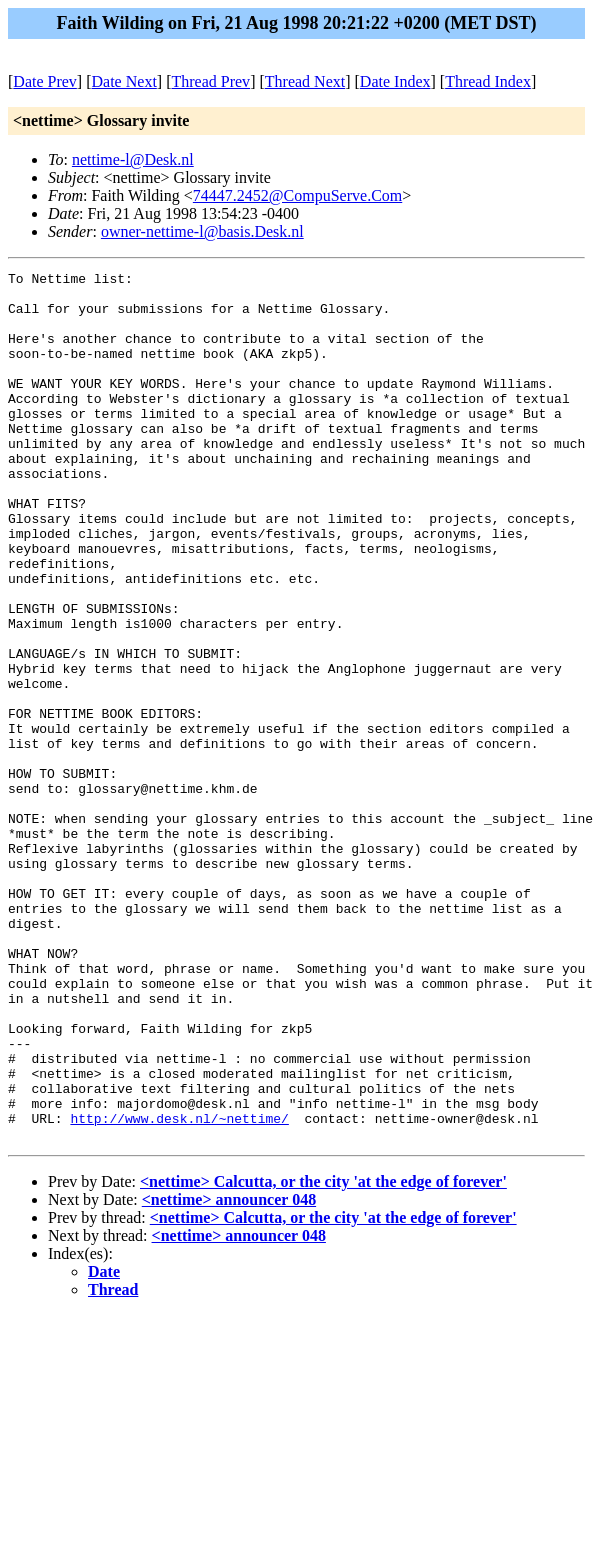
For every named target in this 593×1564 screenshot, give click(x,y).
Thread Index (488, 81)
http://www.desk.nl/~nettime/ (179, 1289)
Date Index (395, 81)
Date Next (124, 81)
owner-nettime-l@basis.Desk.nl (202, 231)
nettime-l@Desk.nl (133, 159)
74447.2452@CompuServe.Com (297, 195)
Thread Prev (210, 81)
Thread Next (305, 81)
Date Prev (45, 81)
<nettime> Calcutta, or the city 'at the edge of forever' (323, 1355)
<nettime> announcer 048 (229, 1373)
